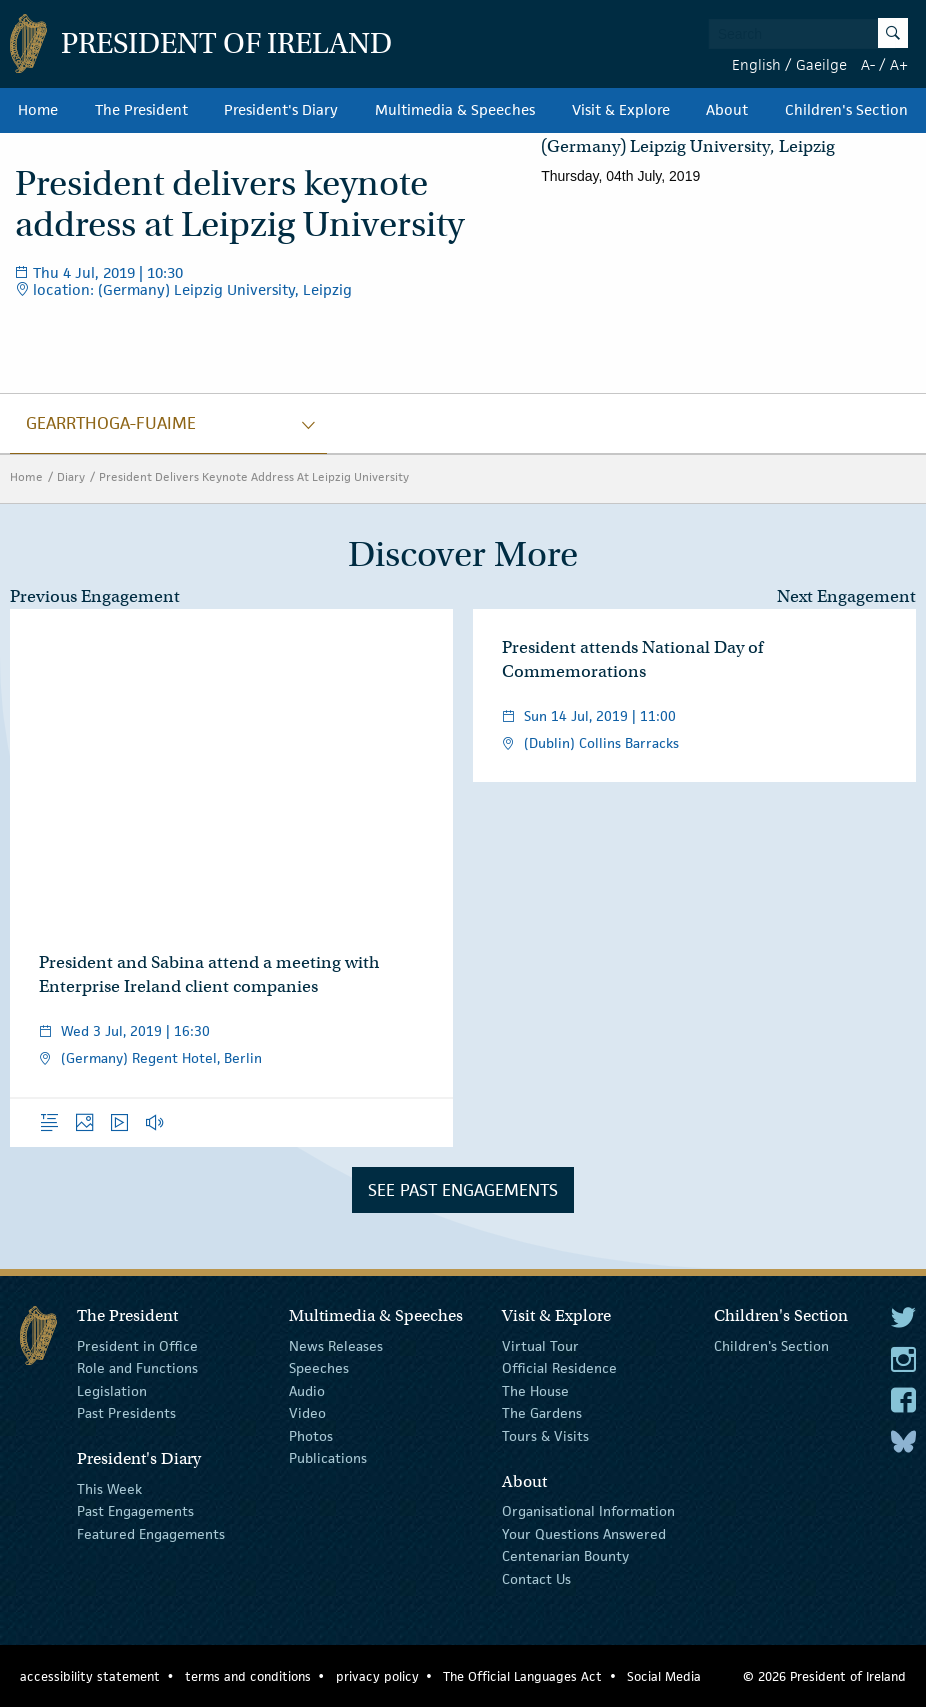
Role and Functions (137, 1368)
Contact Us (536, 1578)
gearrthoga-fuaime (111, 423)
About (727, 110)
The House (535, 1391)
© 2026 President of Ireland (824, 1676)
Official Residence (559, 1368)
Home (38, 110)
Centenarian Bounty (565, 1556)
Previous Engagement (95, 596)
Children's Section (846, 110)
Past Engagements (135, 1511)
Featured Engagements (151, 1534)
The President (141, 110)
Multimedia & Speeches (455, 110)
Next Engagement (846, 596)
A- (868, 64)
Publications (328, 1458)
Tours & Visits (545, 1435)
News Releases (336, 1346)
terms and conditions (248, 1676)
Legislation (112, 1391)
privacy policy (377, 1676)
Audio (307, 1391)
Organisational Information (588, 1511)
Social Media (664, 1676)
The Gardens (542, 1413)
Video (307, 1413)
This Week (109, 1489)
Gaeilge (821, 64)
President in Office (137, 1346)
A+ (899, 64)
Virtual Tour (540, 1346)
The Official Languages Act (522, 1676)
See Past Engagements (463, 1190)
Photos (311, 1435)
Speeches (319, 1368)
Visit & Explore (621, 110)
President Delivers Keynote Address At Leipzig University (254, 476)
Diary (71, 476)
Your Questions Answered (584, 1534)
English (756, 64)
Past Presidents (126, 1413)
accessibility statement (90, 1676)
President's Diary (281, 110)
